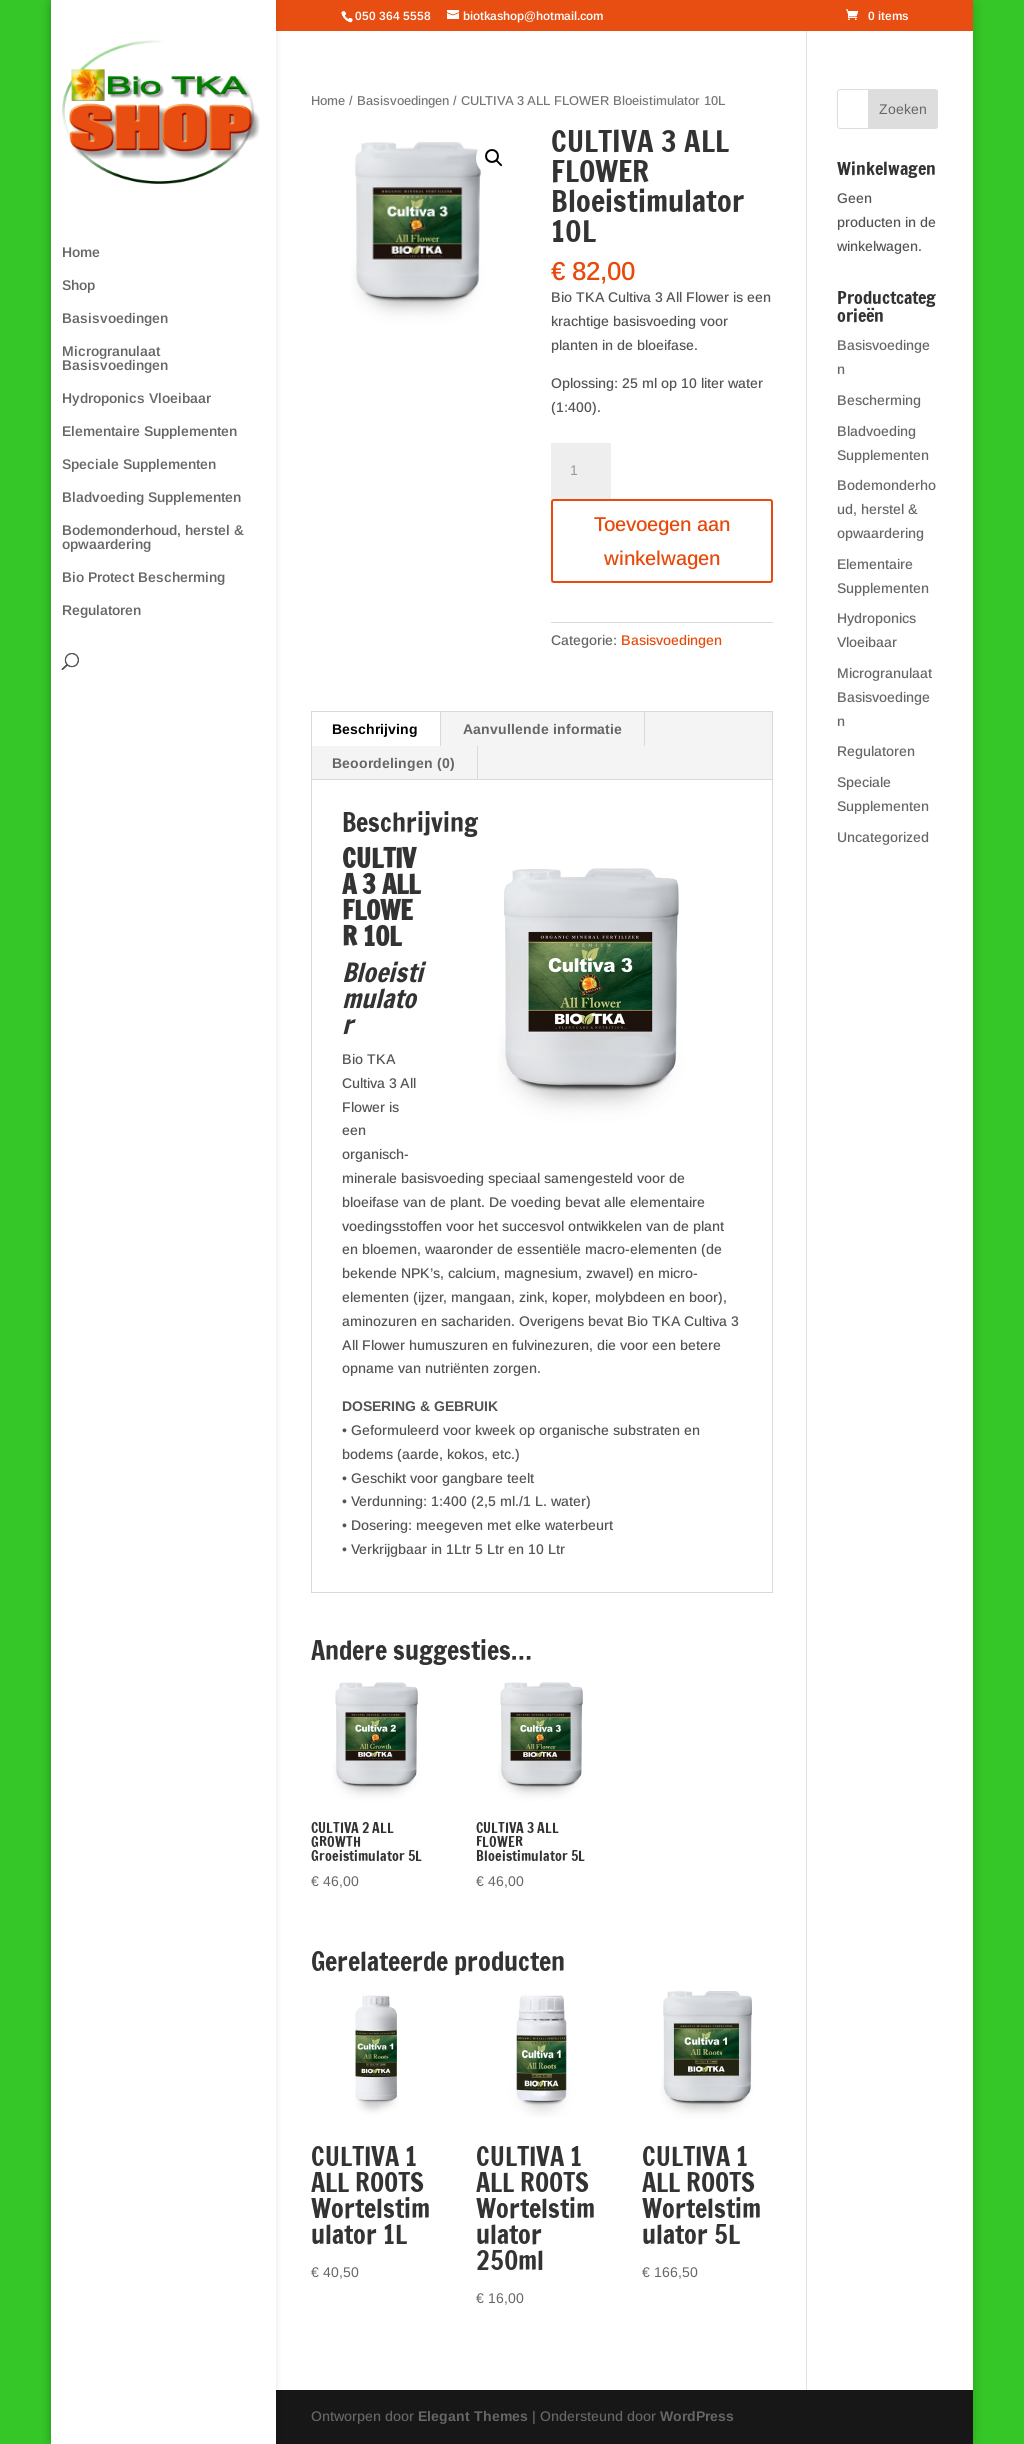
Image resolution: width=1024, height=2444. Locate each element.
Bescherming (879, 400)
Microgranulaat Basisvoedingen (115, 358)
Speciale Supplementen (139, 464)
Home (81, 252)
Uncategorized (883, 837)
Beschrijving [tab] (375, 729)
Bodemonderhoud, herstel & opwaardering (153, 537)
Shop (78, 285)
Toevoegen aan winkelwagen (662, 541)
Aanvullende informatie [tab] (542, 729)
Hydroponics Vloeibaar (136, 398)
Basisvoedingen (115, 318)
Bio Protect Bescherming (143, 577)
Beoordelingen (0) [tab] (393, 763)
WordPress (697, 2416)
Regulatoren (101, 610)
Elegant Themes (473, 2416)
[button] (494, 158)
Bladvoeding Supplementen (151, 497)
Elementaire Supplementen (149, 431)
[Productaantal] (581, 471)
